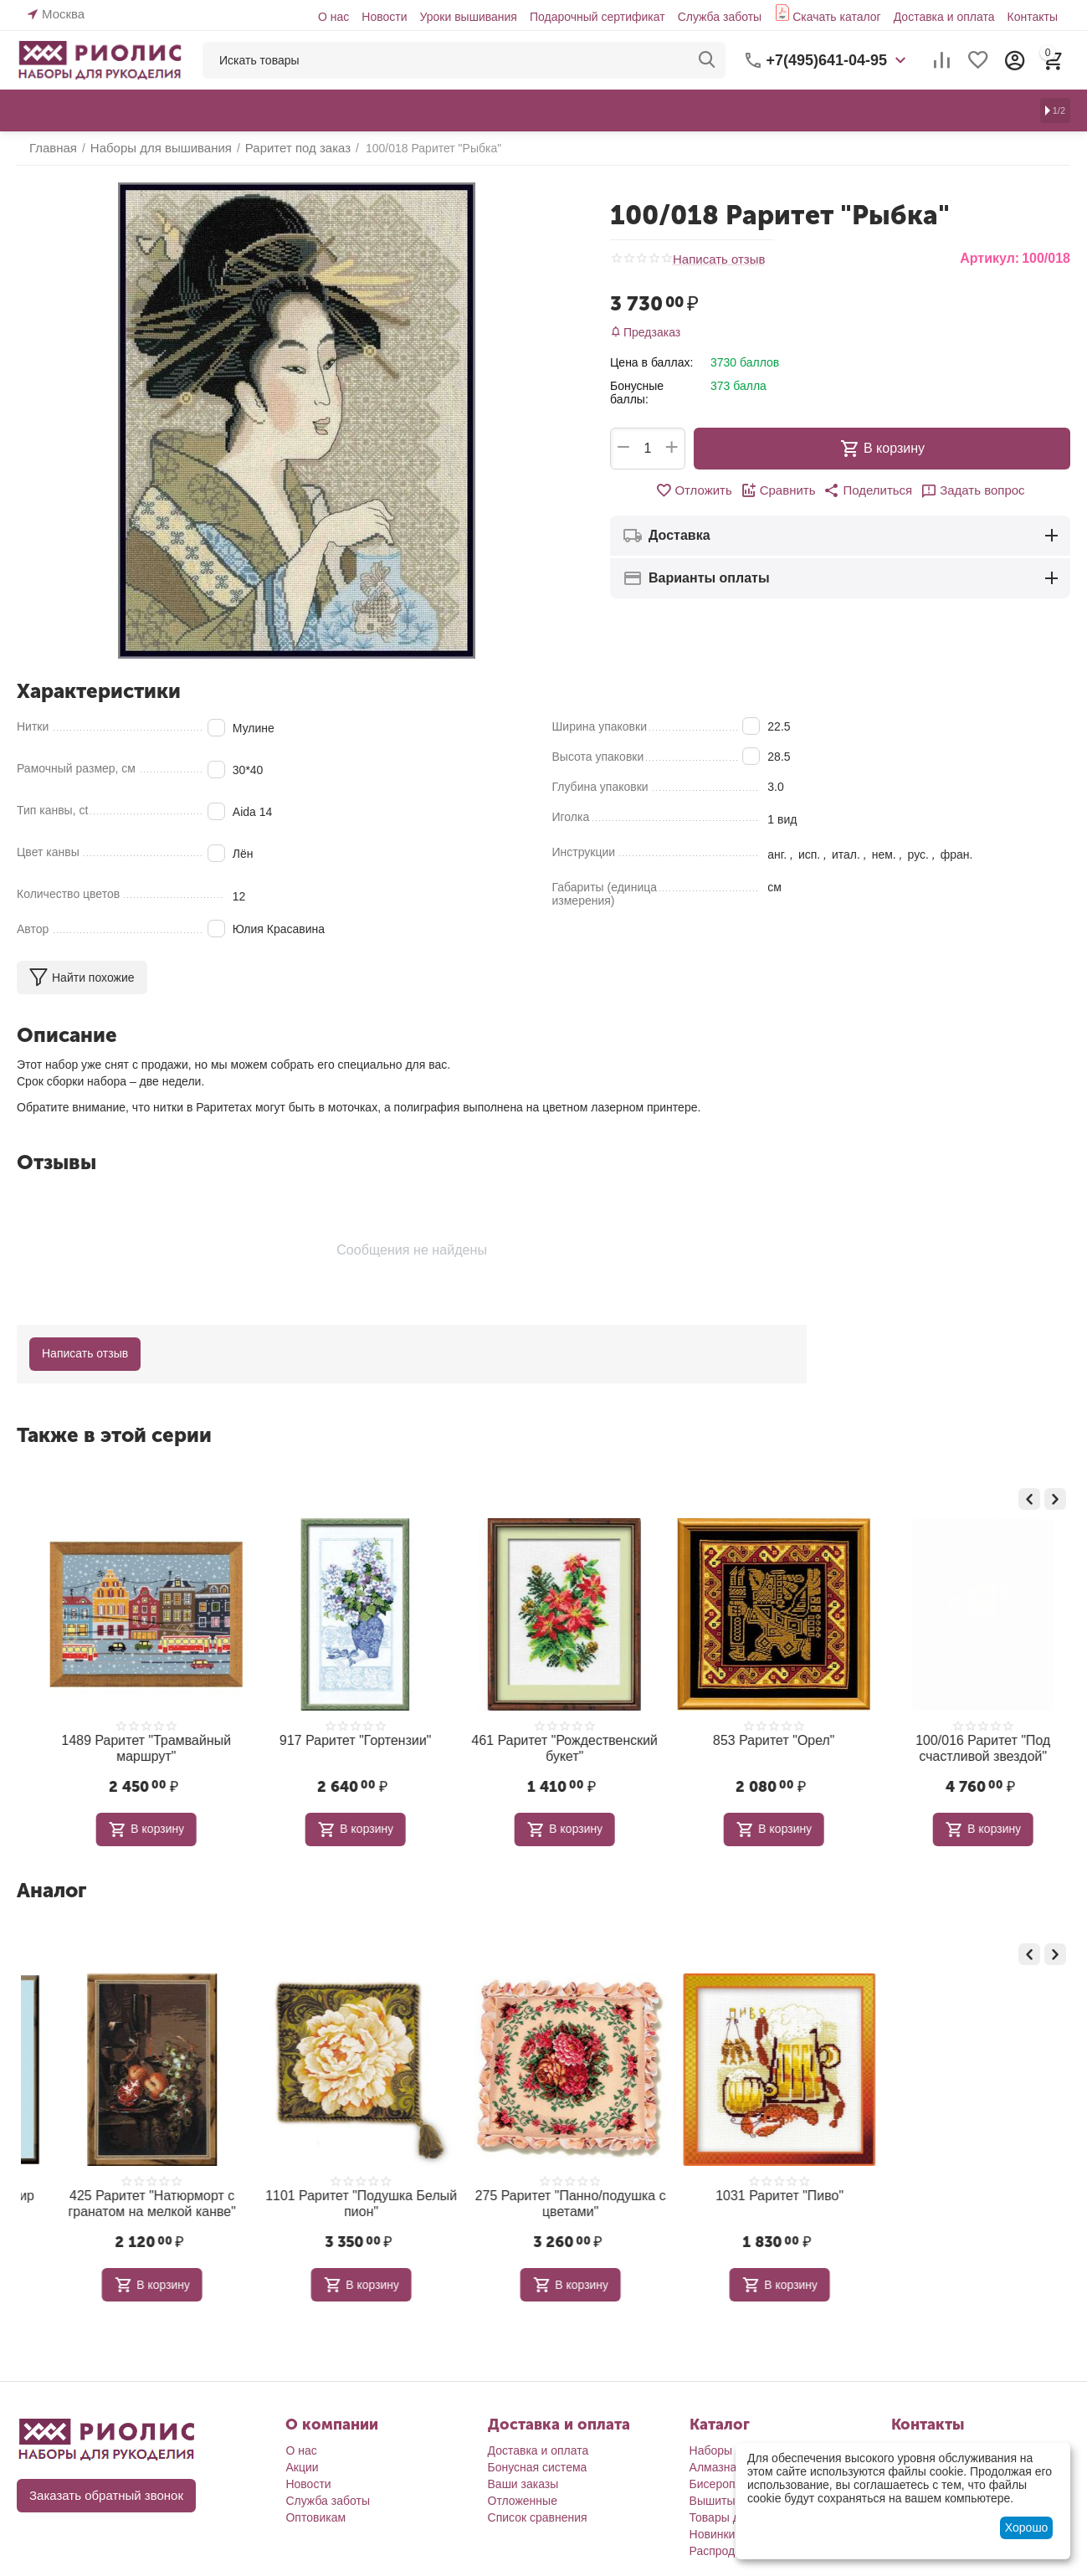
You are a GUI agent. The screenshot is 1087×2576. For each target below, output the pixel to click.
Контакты (1033, 16)
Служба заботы (720, 16)
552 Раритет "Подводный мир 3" (125, 2190)
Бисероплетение (735, 2476)
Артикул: (989, 258)
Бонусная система (537, 2459)
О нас (333, 16)
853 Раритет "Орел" (962, 1739)
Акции (301, 2459)
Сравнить (781, 490)
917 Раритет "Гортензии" (543, 1739)
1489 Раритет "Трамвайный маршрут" (334, 1746)
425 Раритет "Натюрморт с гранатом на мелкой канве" (334, 2197)
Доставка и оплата (944, 16)
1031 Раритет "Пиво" (962, 2190)
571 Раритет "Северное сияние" (125, 1739)
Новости (384, 16)
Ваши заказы (523, 2476)
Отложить (700, 490)
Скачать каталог (836, 16)
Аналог (51, 1886)
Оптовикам (315, 2510)
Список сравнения (537, 2510)
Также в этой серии (114, 1435)
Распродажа (723, 2543)
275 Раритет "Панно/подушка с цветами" (753, 2197)
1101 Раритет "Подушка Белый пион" (544, 2197)
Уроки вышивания (467, 16)
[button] (867, 490)
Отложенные (522, 2493)
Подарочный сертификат (597, 16)
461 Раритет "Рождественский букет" (752, 1746)
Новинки (713, 2526)
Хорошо (1027, 2527)
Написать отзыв (716, 259)
